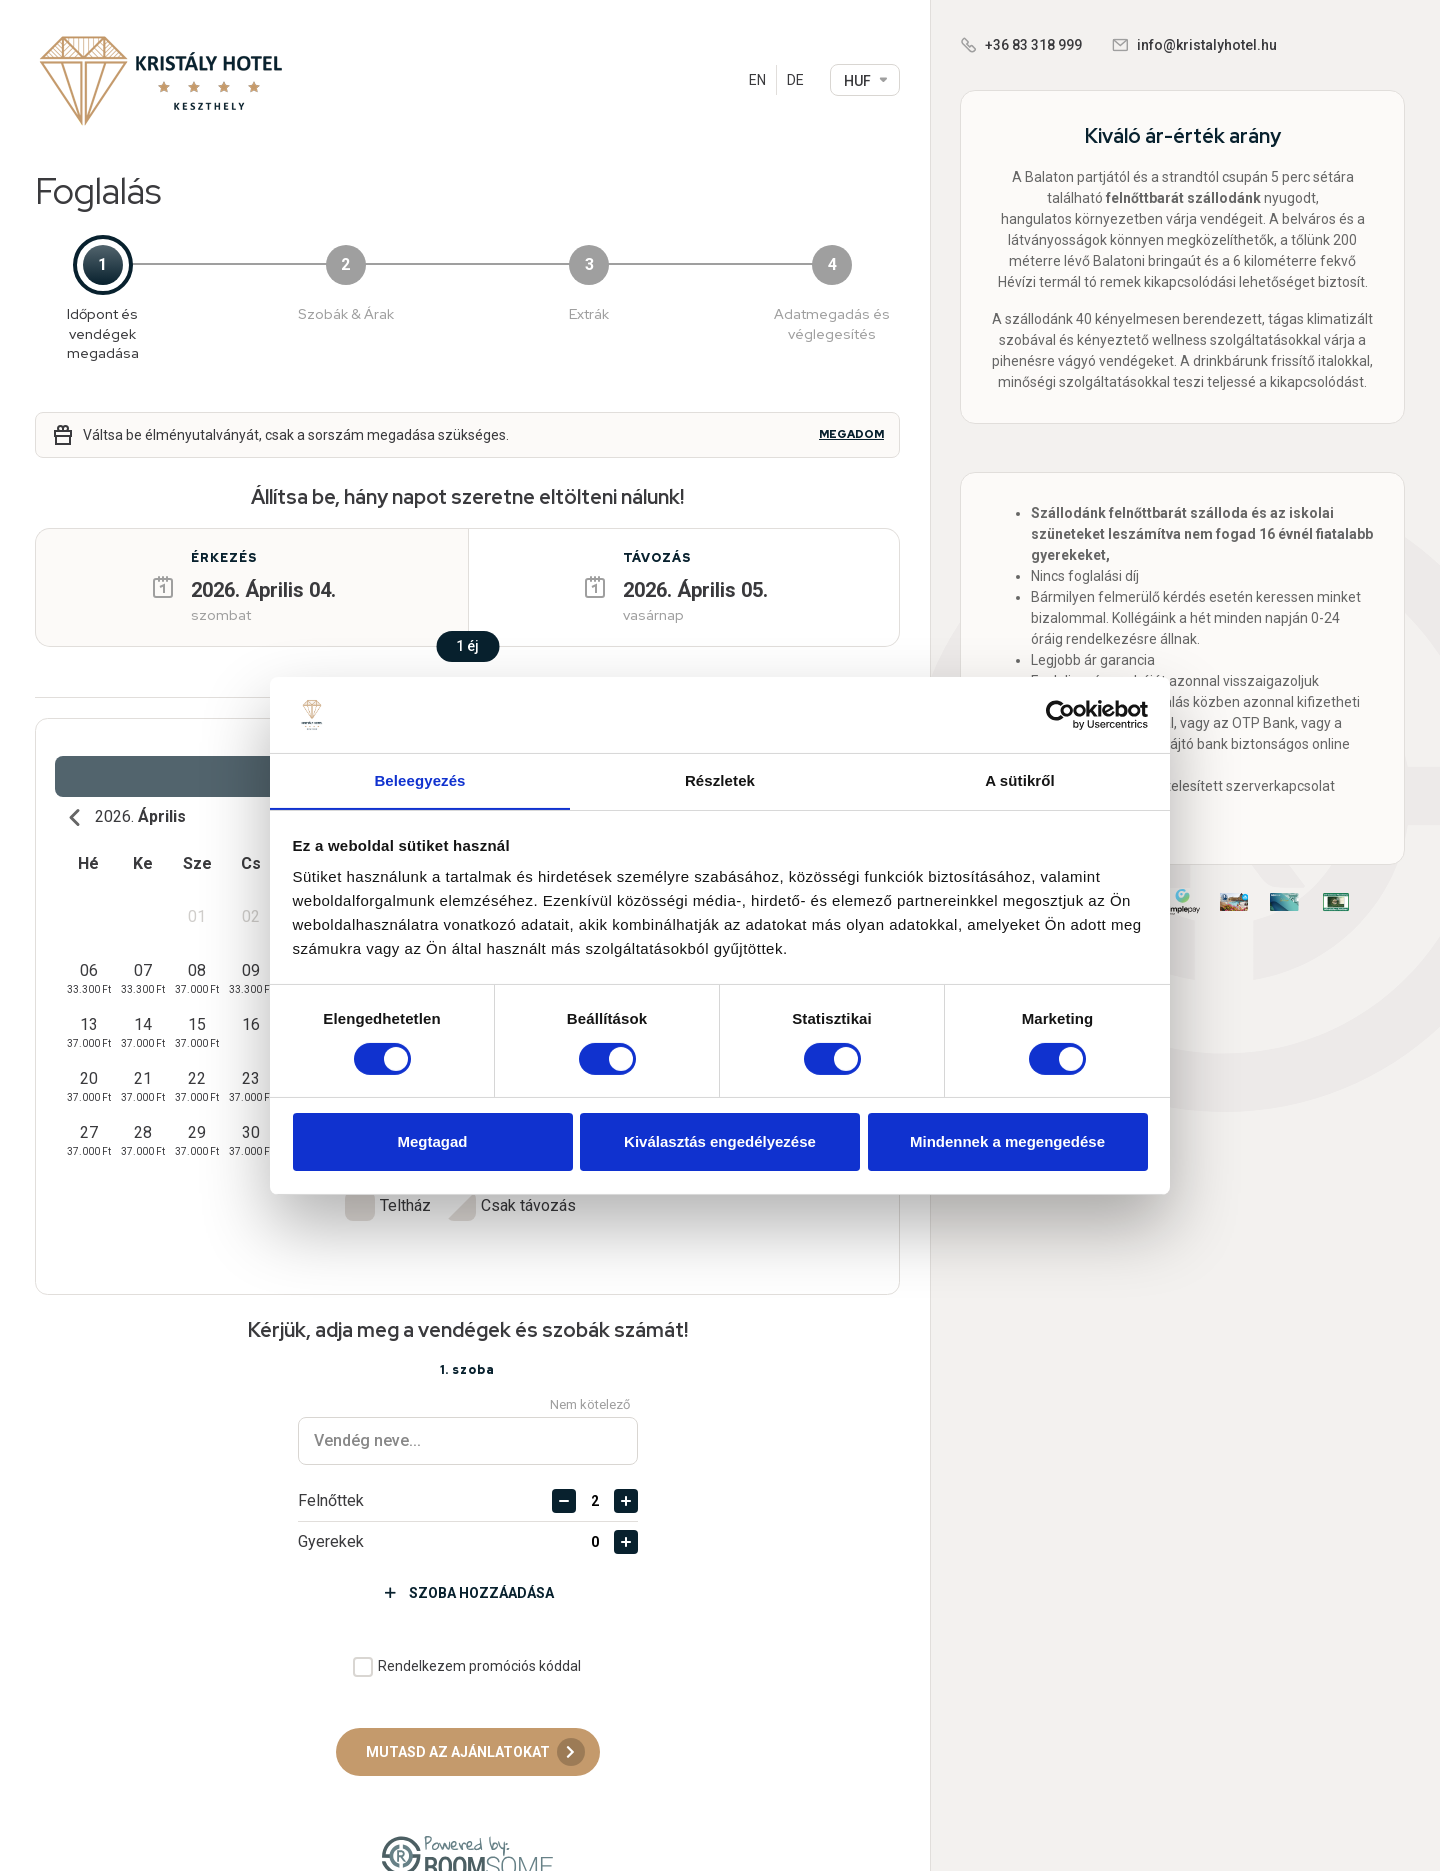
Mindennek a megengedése (1007, 1142)
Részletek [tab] (720, 780)
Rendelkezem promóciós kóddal (479, 1631)
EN (757, 80)
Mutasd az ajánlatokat (475, 1717)
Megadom (851, 434)
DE (795, 80)
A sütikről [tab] (1020, 780)
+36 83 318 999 (1033, 45)
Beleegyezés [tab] (419, 780)
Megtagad (432, 1142)
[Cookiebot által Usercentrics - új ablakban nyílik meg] (1060, 714)
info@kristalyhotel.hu (1207, 45)
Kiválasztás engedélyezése (720, 1142)
